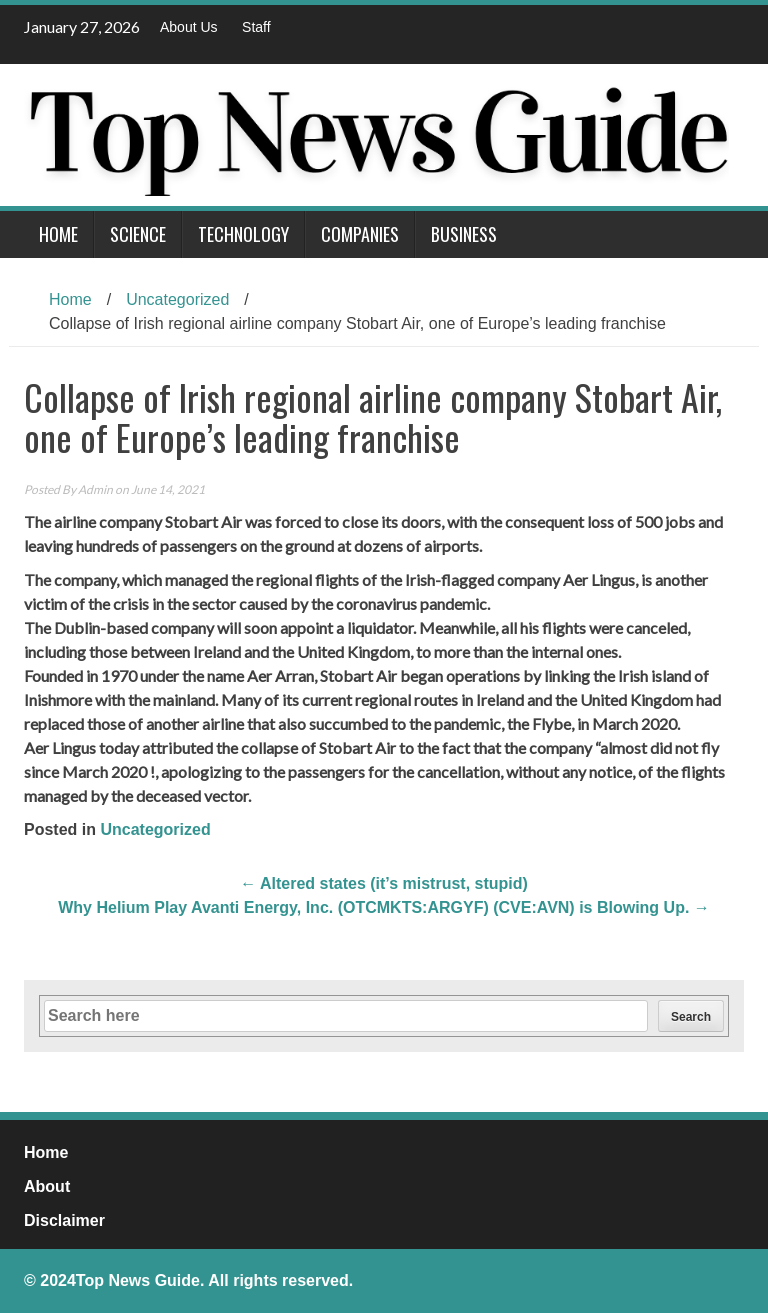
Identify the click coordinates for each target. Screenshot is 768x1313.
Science (138, 234)
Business (464, 234)
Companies (360, 234)
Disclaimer (64, 1220)
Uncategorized (177, 299)
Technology (243, 234)
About (47, 1186)
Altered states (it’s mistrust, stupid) (384, 883)
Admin (95, 489)
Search (691, 1017)
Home (58, 234)
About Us (189, 27)
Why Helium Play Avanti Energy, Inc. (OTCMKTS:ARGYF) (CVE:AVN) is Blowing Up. (384, 907)
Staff (256, 27)
